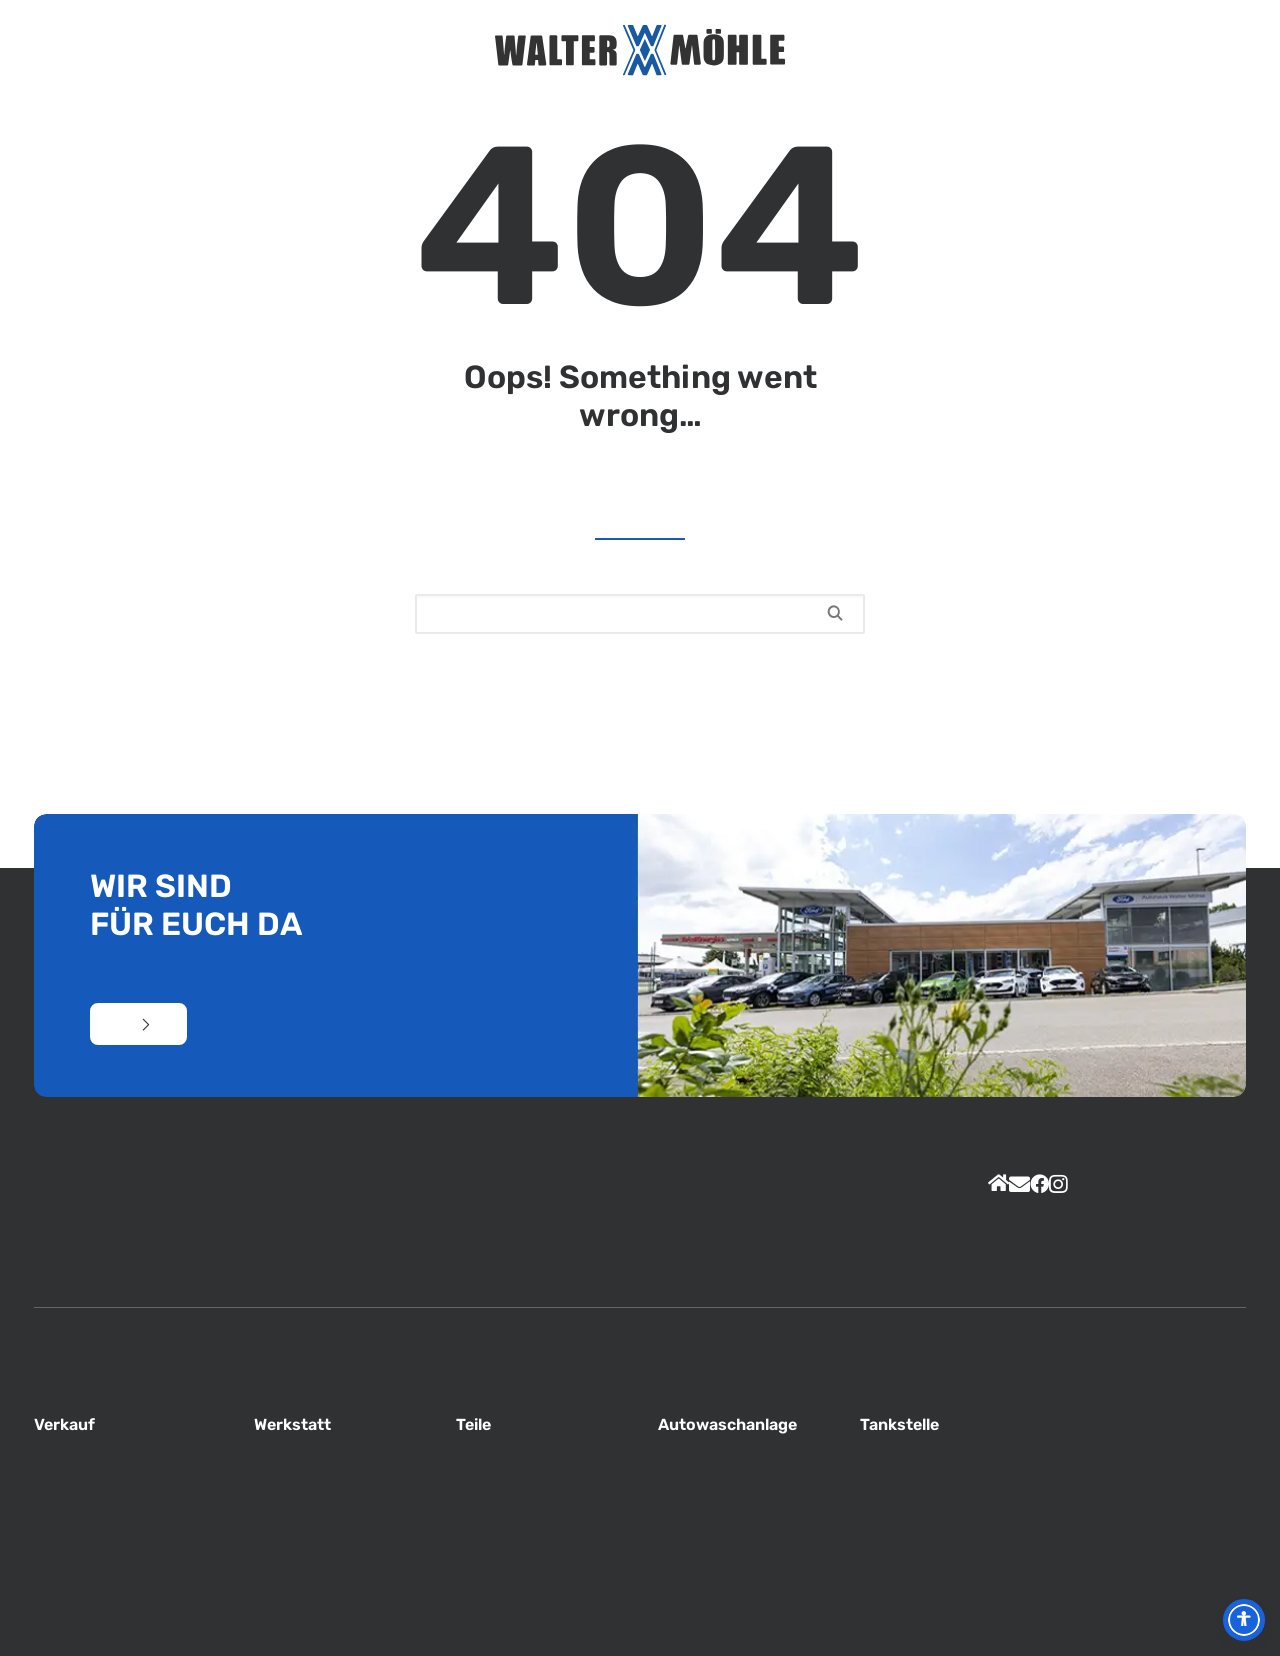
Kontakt (977, 50)
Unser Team (404, 50)
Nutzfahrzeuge (943, 50)
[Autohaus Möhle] (640, 50)
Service (437, 50)
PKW (910, 50)
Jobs (841, 50)
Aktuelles (335, 50)
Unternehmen (369, 50)
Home (302, 50)
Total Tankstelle (876, 50)
